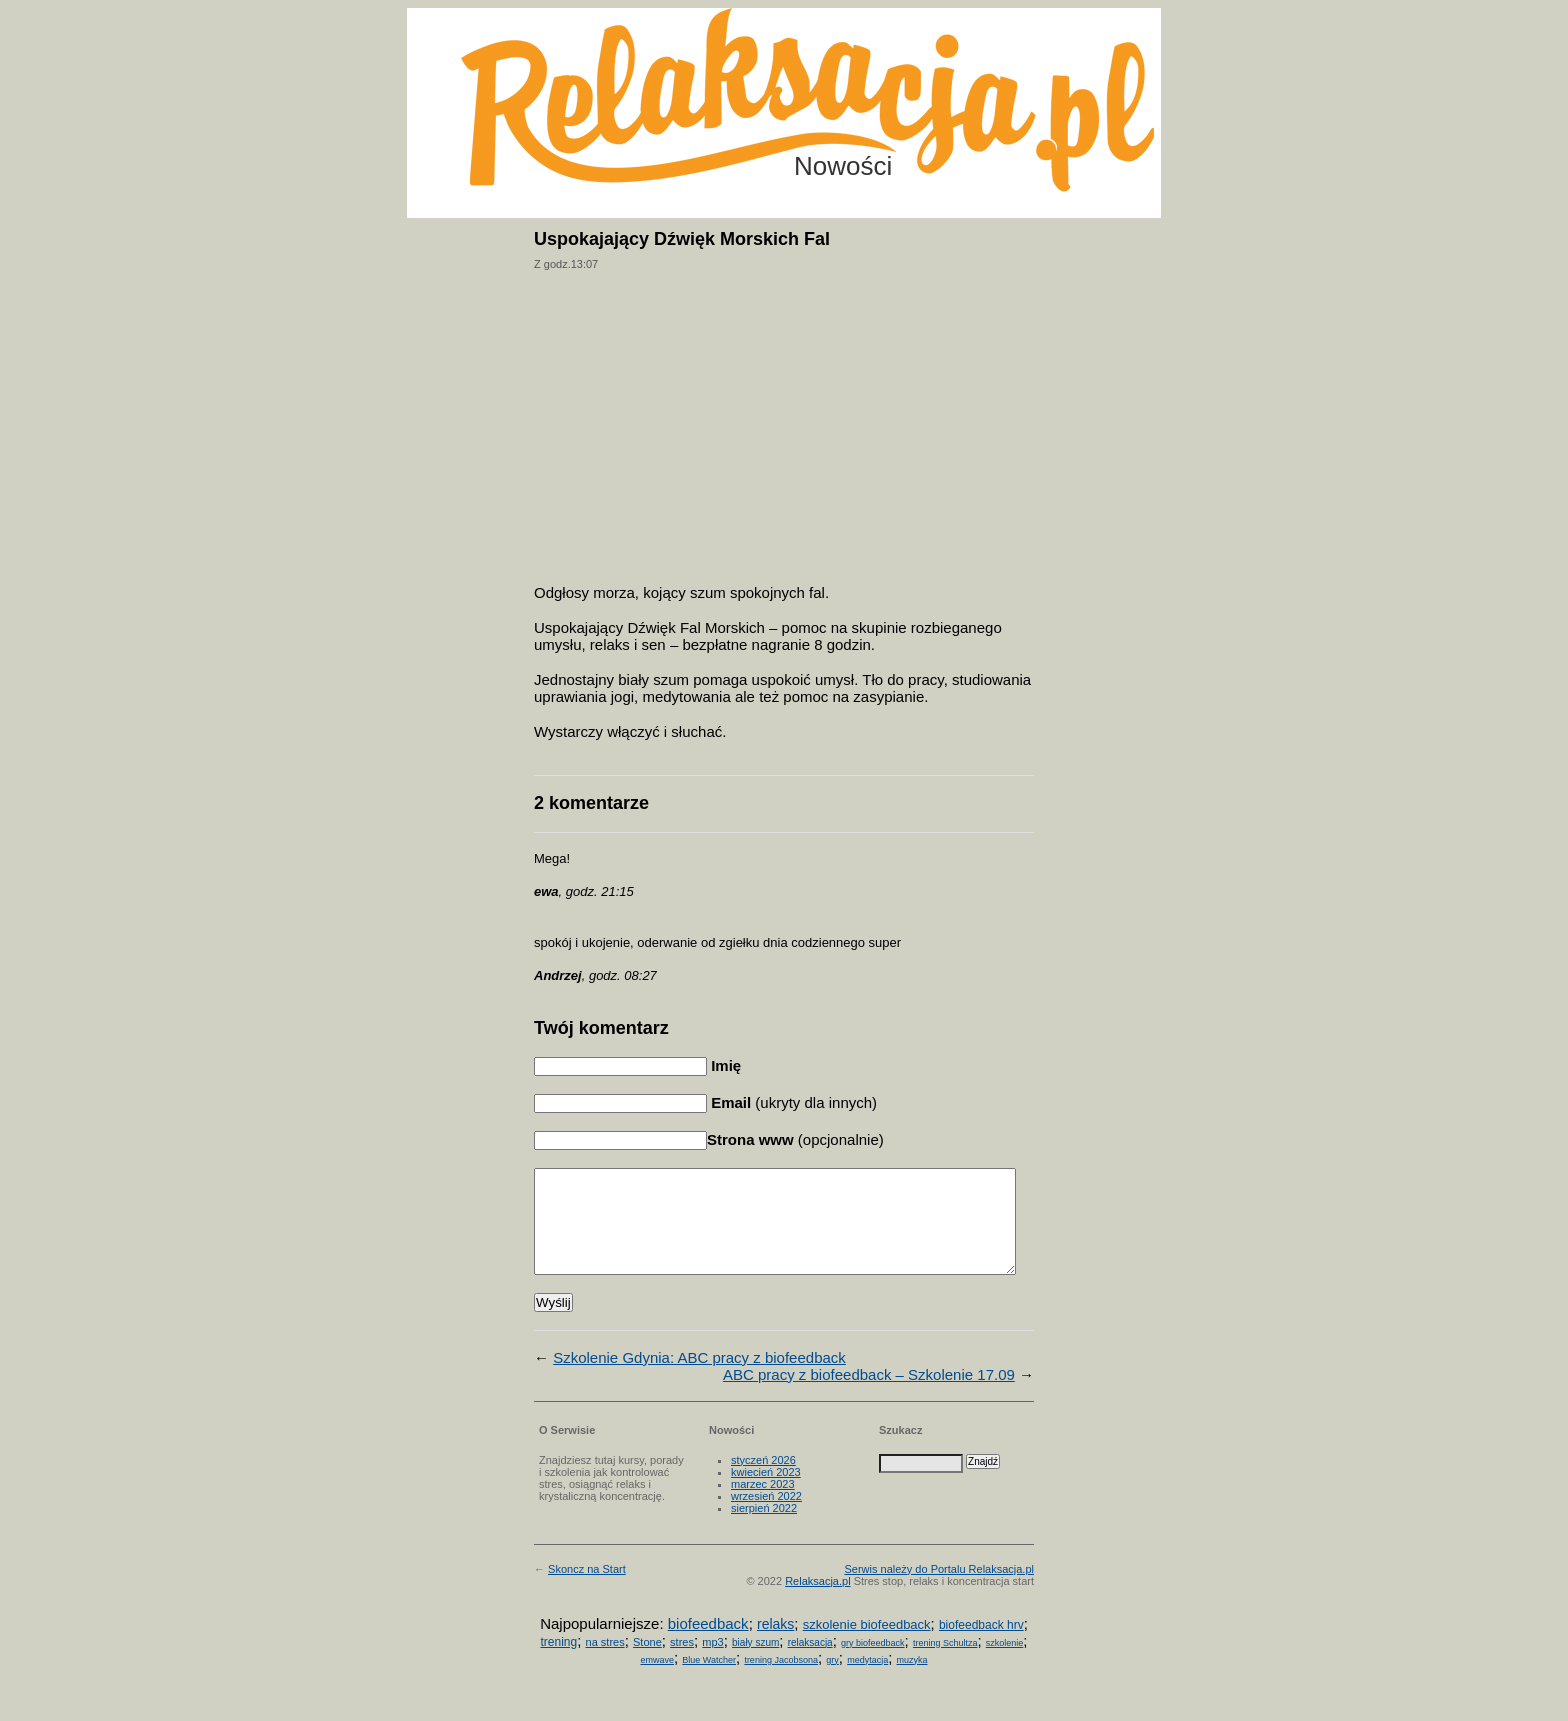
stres (682, 1663)
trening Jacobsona (781, 1681)
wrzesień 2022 (766, 1517)
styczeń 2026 (763, 1481)
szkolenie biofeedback (867, 1645)
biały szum (755, 1663)
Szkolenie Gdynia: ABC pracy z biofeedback (699, 1378)
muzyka (912, 1681)
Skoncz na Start (587, 1590)
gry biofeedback (873, 1664)
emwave (657, 1681)
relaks (775, 1645)
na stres (605, 1663)
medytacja (867, 1681)
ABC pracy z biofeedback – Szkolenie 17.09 (869, 1395)
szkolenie (1005, 1664)
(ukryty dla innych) (792, 1102)
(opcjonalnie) (795, 1139)
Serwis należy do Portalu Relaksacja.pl (939, 1590)
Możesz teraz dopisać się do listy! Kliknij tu (1486, 84)
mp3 (712, 1663)
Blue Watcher (709, 1681)
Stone (647, 1663)
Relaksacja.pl (817, 1602)
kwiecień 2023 (766, 1493)
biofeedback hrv (981, 1646)
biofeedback (708, 1644)
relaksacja (810, 1663)
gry (832, 1681)
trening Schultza (945, 1664)
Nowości (843, 166)
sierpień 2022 (764, 1529)
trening (558, 1663)
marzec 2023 (763, 1505)
